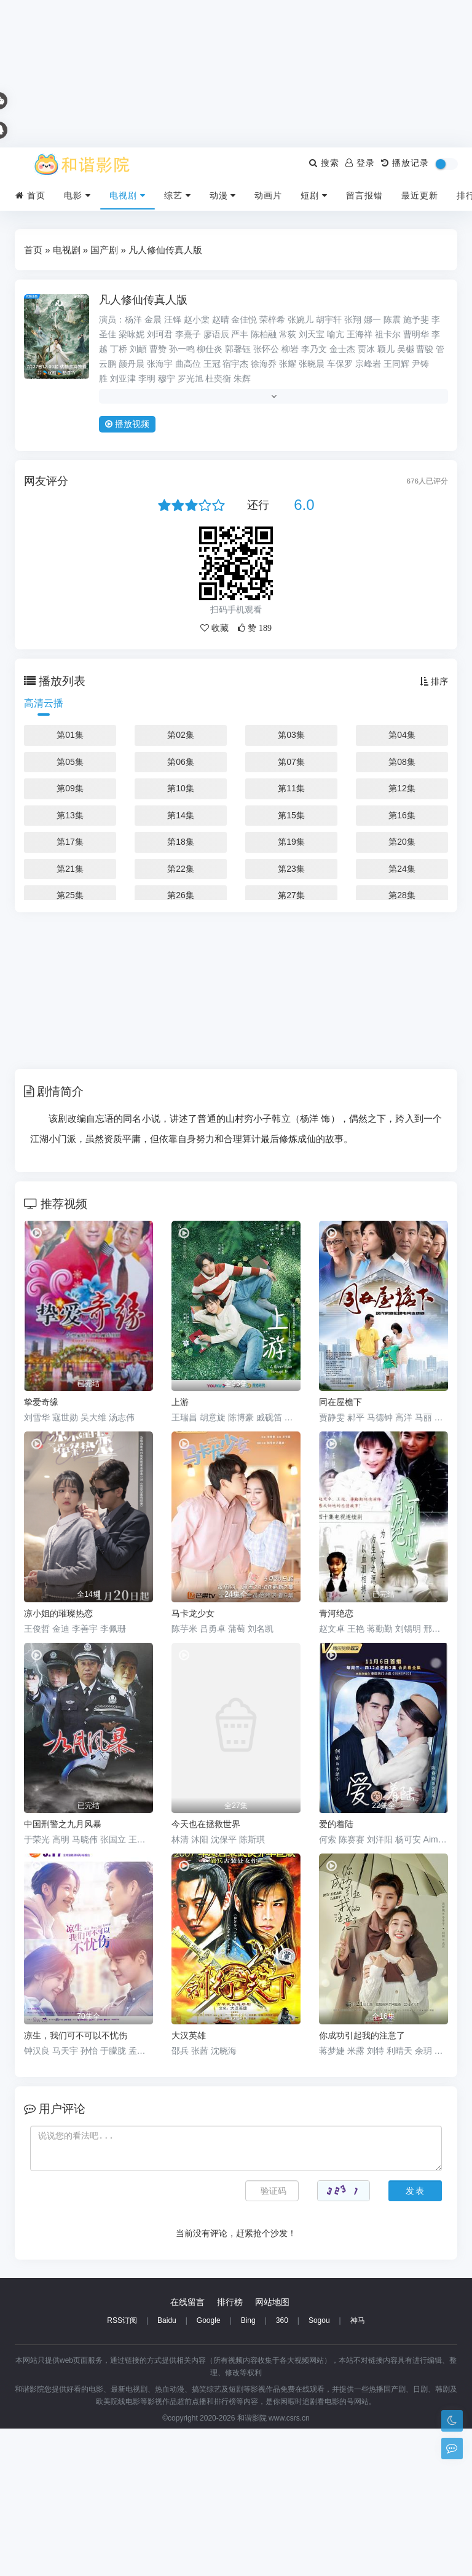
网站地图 (272, 2449)
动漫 (223, 195)
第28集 (401, 895)
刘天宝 (311, 334)
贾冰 (366, 349)
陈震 (392, 319)
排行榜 (230, 2449)
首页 (30, 195)
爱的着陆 (336, 1824)
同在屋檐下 (340, 1402)
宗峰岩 (368, 364)
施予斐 (416, 319)
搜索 (324, 163)
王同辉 (396, 364)
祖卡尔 (388, 334)
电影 (77, 195)
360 (282, 2468)
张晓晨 (311, 364)
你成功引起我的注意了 (362, 2035)
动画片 (268, 195)
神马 (357, 2468)
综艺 (177, 195)
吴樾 (405, 349)
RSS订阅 (122, 2468)
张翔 (352, 319)
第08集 (401, 762)
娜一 (372, 319)
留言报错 (364, 195)
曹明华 (416, 334)
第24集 (401, 869)
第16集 (401, 815)
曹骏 (424, 349)
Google (209, 2468)
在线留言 (187, 2449)
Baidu (166, 2468)
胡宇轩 (329, 319)
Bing (248, 2468)
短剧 (314, 195)
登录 (360, 163)
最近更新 (419, 195)
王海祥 (359, 334)
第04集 (401, 735)
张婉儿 (300, 319)
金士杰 (342, 349)
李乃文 (314, 349)
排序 (434, 681)
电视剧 (127, 195)
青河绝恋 (336, 1613)
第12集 (401, 788)
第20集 (401, 842)
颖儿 (386, 349)
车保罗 (340, 364)
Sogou (319, 2468)
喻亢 (335, 334)
